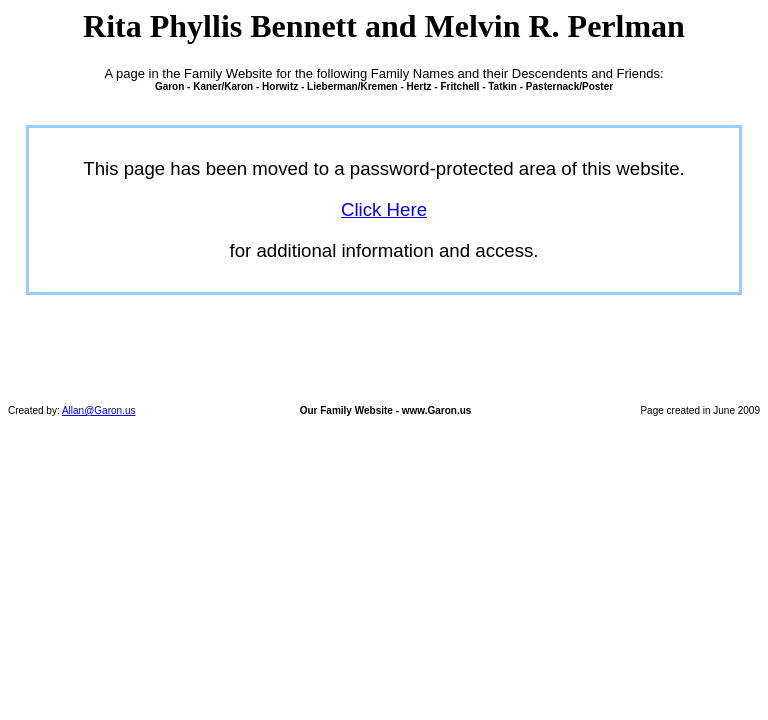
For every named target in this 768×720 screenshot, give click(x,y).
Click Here (384, 209)
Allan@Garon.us (99, 410)
